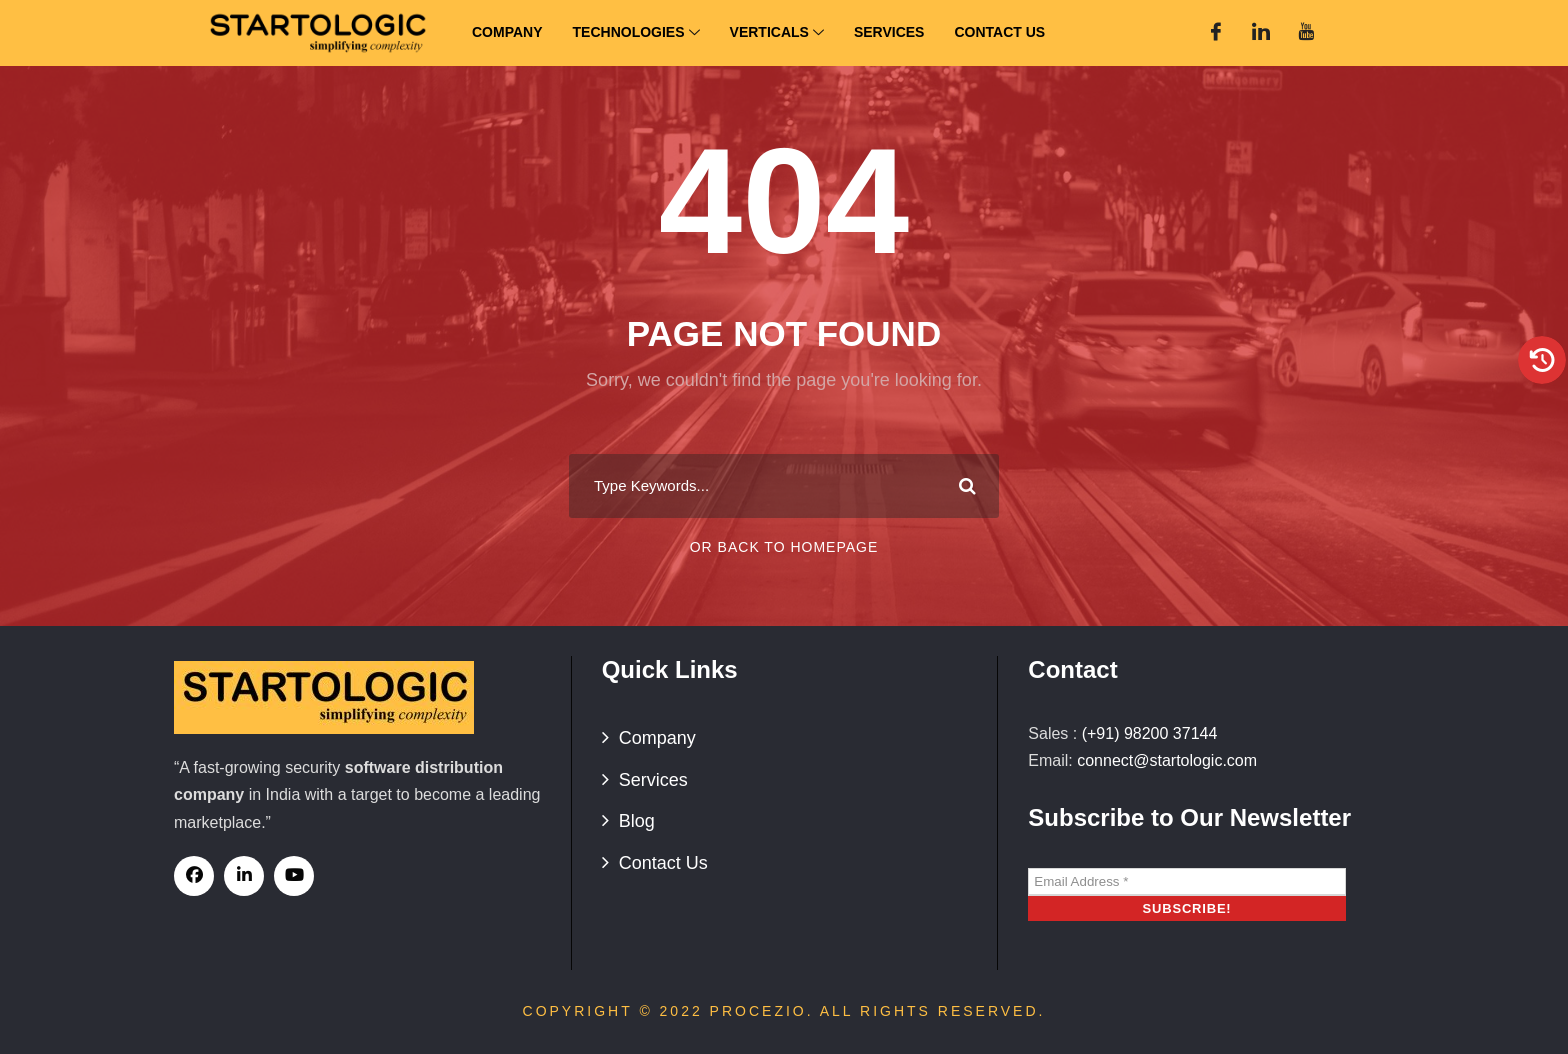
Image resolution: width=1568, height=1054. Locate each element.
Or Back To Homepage (784, 547)
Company (507, 32)
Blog (637, 821)
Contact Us (999, 32)
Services (889, 32)
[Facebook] (1216, 33)
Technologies (636, 33)
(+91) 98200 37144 (1150, 733)
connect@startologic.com (1167, 760)
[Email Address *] (1187, 882)
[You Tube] (1306, 33)
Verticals (777, 33)
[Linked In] (1261, 33)
